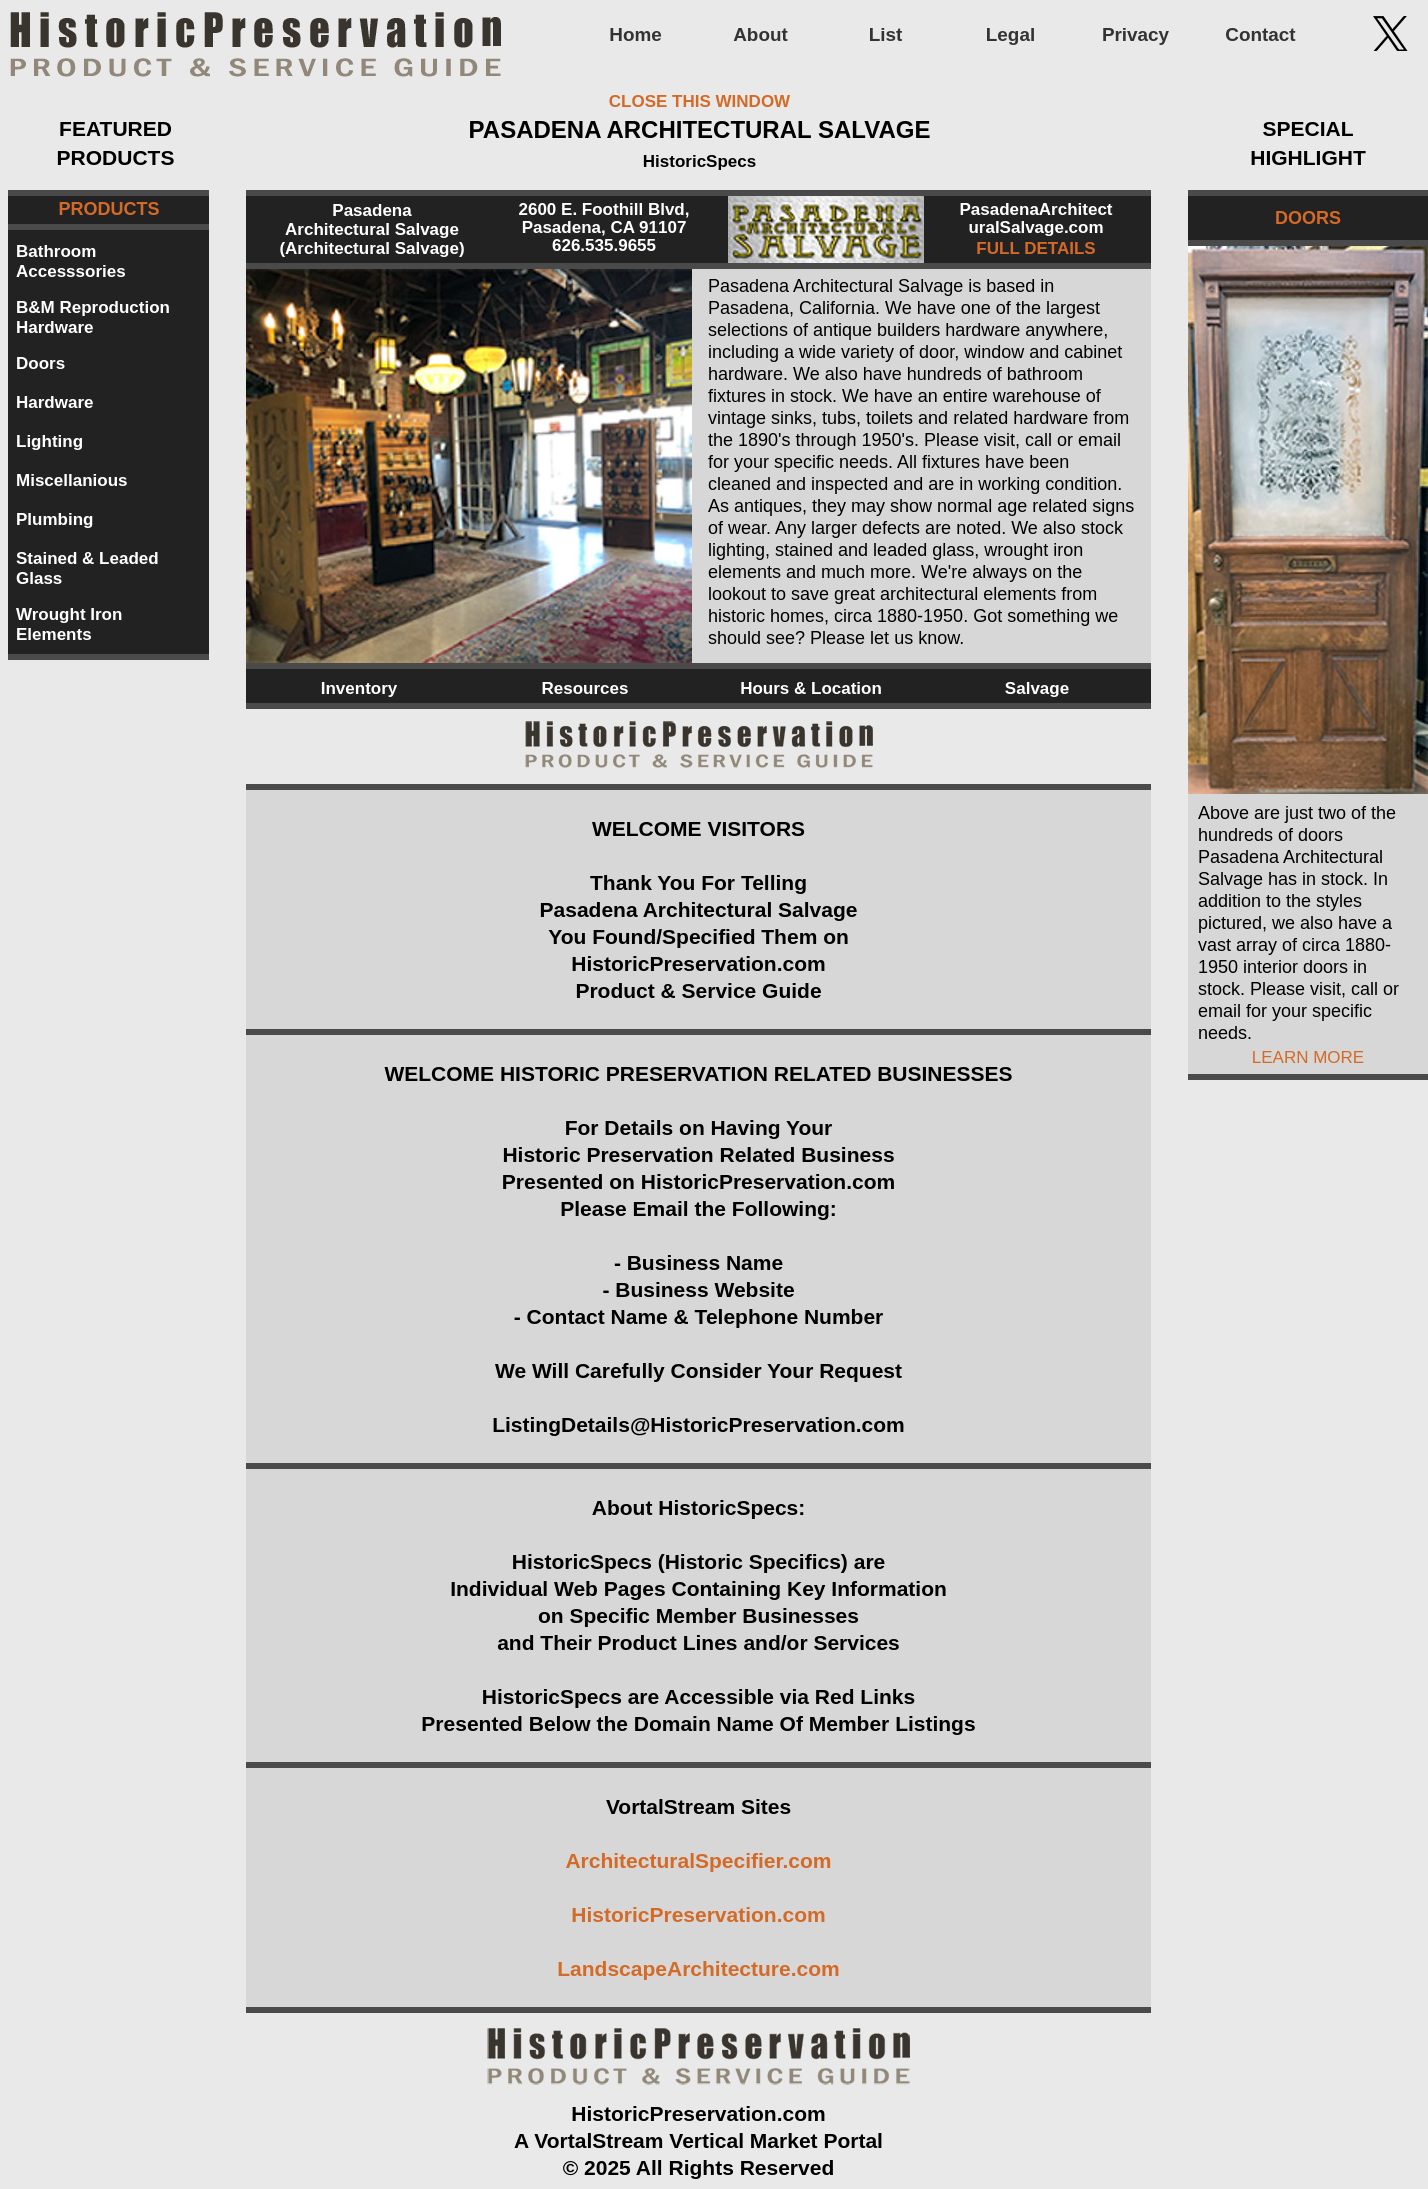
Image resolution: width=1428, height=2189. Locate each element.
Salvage (1037, 688)
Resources (585, 688)
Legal (1010, 34)
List (886, 34)
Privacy (1135, 34)
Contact (1260, 34)
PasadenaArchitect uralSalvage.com (1035, 218)
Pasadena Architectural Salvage (372, 220)
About (760, 34)
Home (635, 34)
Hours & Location (811, 688)
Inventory (359, 688)
